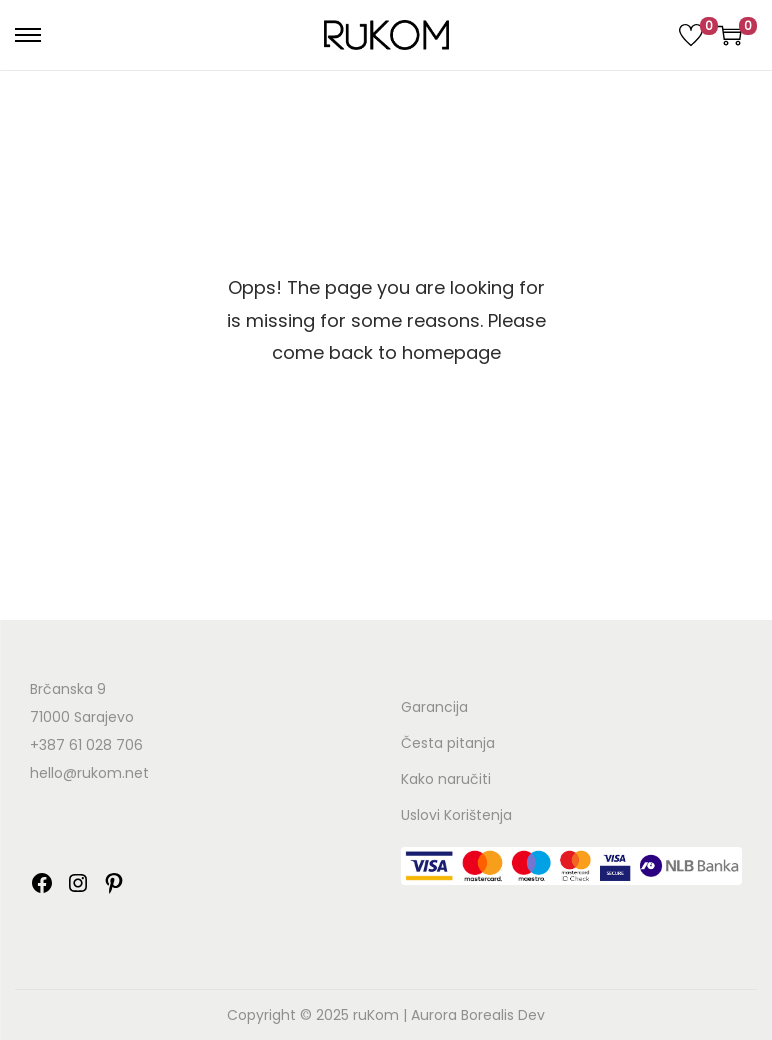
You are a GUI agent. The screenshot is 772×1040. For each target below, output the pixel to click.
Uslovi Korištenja (456, 815)
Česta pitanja (448, 743)
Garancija (434, 707)
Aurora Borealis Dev (478, 1015)
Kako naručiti (446, 779)
